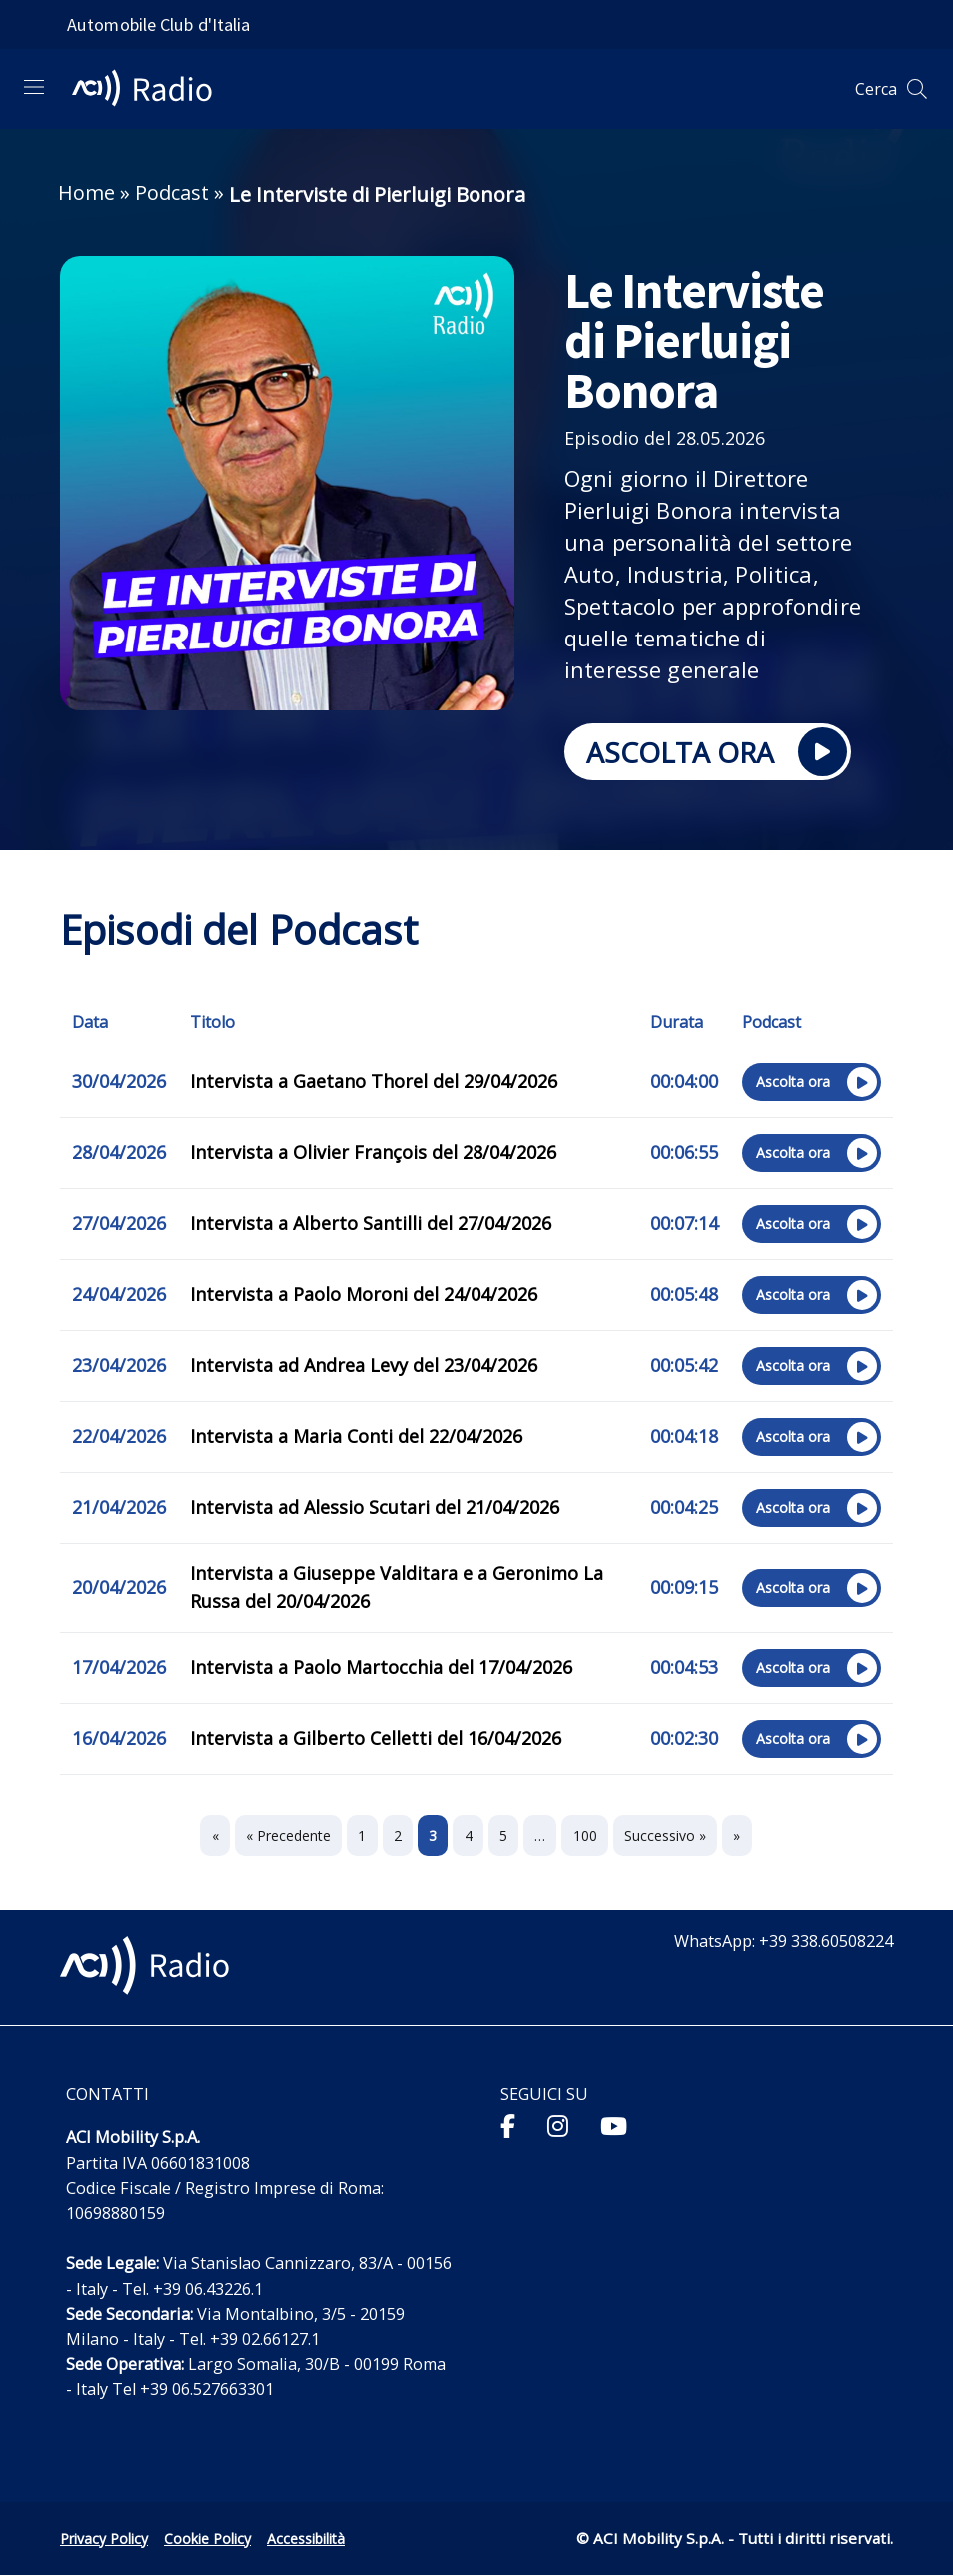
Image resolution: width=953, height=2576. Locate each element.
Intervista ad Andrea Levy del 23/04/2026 (363, 1365)
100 (585, 1835)
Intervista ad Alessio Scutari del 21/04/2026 (374, 1507)
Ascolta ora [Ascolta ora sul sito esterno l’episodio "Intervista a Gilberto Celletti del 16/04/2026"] (809, 1741)
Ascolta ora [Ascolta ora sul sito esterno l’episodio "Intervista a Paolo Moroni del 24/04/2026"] (809, 1297)
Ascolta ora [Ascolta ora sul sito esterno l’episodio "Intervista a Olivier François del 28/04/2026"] (809, 1155)
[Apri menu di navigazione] (34, 87)
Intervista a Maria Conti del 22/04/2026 (356, 1436)
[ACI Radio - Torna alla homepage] (150, 89)
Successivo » (665, 1835)
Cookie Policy (207, 2538)
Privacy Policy (104, 2538)
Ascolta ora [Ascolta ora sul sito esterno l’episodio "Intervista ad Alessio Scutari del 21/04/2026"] (809, 1510)
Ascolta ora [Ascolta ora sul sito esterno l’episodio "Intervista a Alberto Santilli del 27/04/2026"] (809, 1226)
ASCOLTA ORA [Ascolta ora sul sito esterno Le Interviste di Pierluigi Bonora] (705, 753)
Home (86, 192)
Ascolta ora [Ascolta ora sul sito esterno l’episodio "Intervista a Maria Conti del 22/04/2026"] (809, 1439)
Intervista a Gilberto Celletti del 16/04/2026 (375, 1738)
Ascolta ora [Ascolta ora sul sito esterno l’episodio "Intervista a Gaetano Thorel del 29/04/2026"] (809, 1084)
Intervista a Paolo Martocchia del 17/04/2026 (381, 1667)
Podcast (172, 192)
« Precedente (288, 1835)
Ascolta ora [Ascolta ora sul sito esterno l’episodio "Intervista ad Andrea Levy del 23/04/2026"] (809, 1368)
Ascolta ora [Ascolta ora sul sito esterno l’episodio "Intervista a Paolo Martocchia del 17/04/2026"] (809, 1670)
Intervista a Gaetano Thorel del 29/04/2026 (373, 1081)
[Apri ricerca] (917, 89)
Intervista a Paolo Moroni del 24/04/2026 (363, 1294)
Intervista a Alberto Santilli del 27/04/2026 (370, 1223)
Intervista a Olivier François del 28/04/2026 (373, 1152)
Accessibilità (306, 2538)
